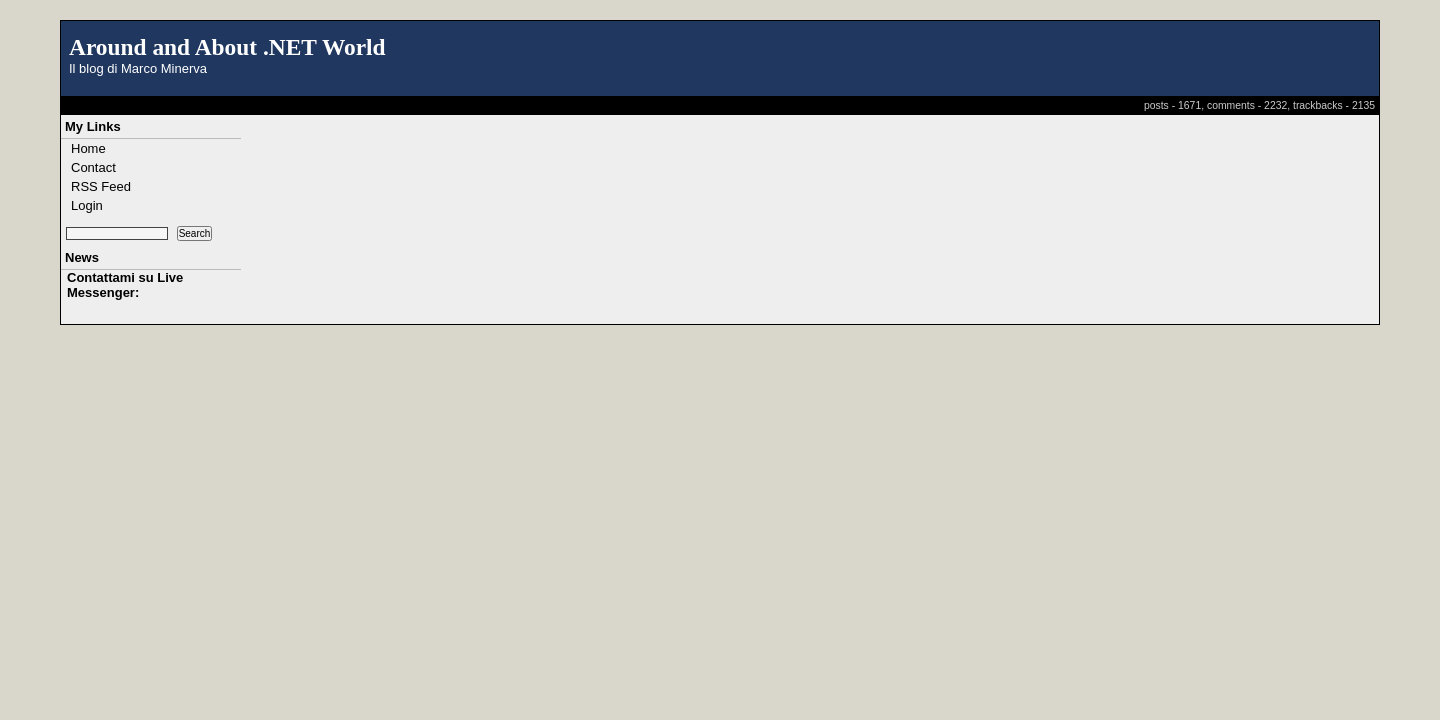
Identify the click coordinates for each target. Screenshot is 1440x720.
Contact (93, 167)
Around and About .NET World (227, 47)
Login (87, 205)
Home (88, 148)
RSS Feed (101, 186)
